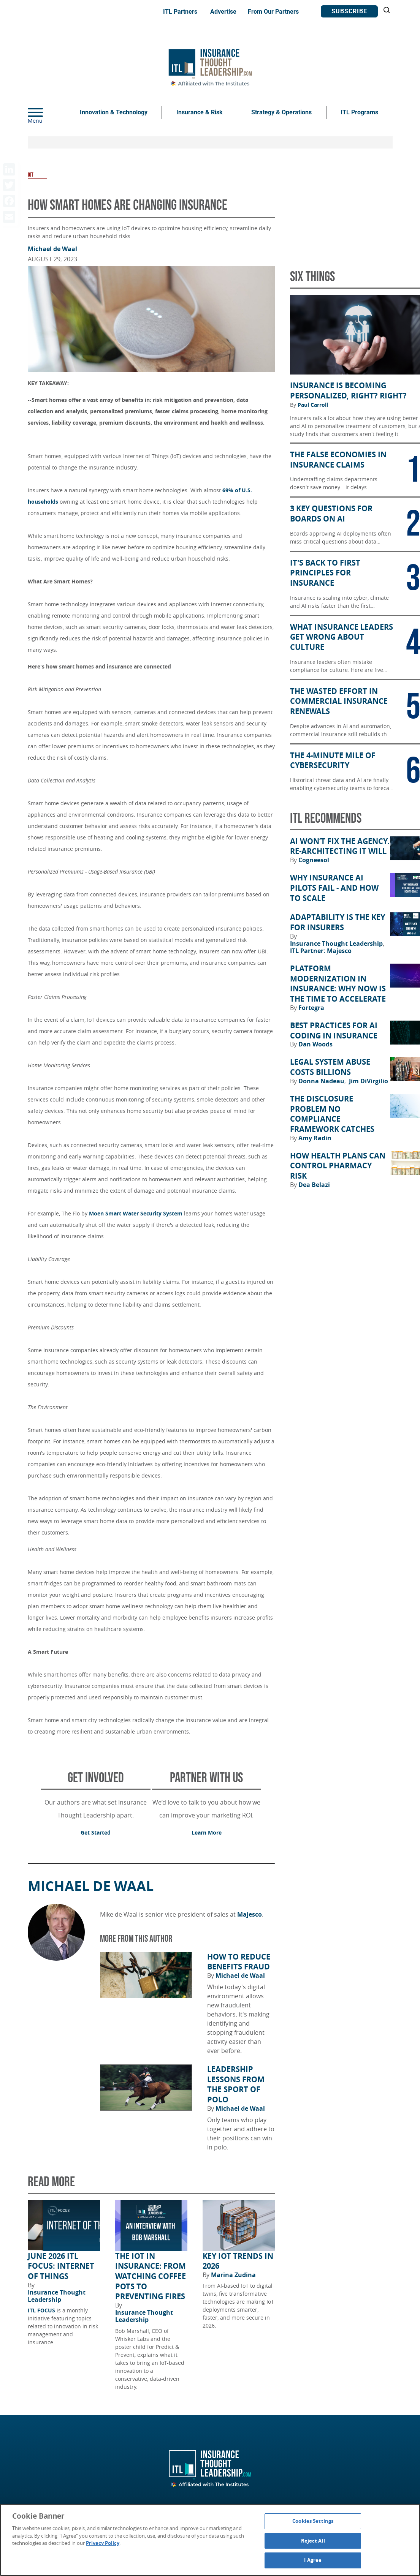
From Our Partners (273, 11)
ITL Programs (359, 112)
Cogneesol (313, 860)
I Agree (313, 2560)
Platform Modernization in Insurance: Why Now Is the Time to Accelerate (338, 984)
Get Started (96, 1832)
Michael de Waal (52, 249)
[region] (210, 2540)
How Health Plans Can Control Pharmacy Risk (337, 1166)
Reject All (313, 2540)
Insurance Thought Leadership (57, 2296)
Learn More (207, 1832)
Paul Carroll (313, 405)
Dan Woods (315, 1044)
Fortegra (311, 1008)
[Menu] (47, 112)
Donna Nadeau (322, 1081)
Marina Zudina (233, 2275)
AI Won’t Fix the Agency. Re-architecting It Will (340, 846)
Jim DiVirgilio (368, 1081)
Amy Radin (314, 1138)
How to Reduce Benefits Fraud (238, 1962)
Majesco (249, 1914)
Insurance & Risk (199, 112)
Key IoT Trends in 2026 (238, 2261)
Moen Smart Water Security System (135, 1213)
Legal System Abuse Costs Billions (330, 1067)
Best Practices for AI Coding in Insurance (333, 1031)
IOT (30, 175)
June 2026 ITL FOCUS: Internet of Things (61, 2266)
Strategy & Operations (281, 112)
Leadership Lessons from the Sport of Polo (236, 2084)
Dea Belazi (314, 1185)
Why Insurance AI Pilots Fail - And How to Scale (334, 888)
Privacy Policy (102, 2543)
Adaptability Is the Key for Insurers (337, 922)
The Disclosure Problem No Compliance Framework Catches (332, 1114)
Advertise (223, 11)
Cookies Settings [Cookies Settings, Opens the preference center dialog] (312, 2521)
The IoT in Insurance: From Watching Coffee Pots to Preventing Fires (150, 2276)
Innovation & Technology (113, 112)
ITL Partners (180, 11)
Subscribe (349, 11)
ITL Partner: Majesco (321, 951)
